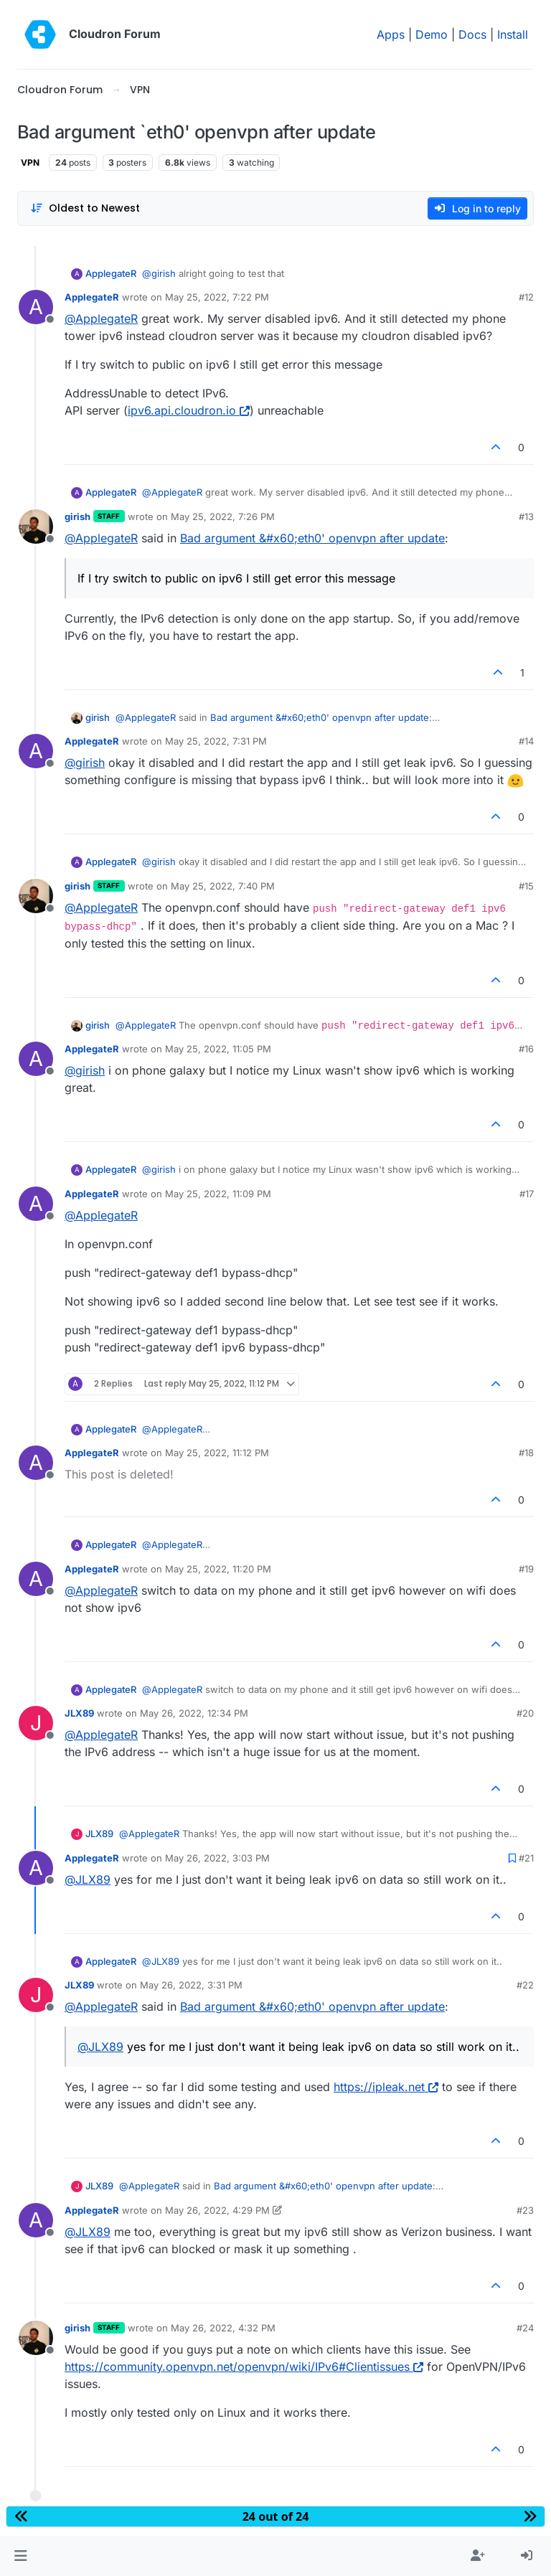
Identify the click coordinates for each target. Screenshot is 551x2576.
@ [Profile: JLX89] (87, 1879)
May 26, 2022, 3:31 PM (191, 1985)
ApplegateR (110, 273)
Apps (391, 34)
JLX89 (79, 1713)
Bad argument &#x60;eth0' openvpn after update (312, 538)
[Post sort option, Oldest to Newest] (85, 208)
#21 (526, 1858)
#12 (526, 297)
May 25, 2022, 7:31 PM (216, 741)
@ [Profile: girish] (159, 273)
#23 (525, 2210)
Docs (472, 34)
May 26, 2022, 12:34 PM (194, 1713)
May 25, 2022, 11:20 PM (218, 1569)
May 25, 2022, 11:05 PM (218, 1049)
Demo (431, 34)
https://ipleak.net (386, 2087)
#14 (526, 741)
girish (77, 516)
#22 (525, 1985)
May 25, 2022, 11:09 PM (218, 1193)
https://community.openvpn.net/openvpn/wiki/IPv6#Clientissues (244, 2366)
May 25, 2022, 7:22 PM (217, 297)
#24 (525, 2328)
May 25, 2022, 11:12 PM (217, 1452)
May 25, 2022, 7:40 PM (223, 886)
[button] (20, 2556)
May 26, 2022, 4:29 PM (217, 2210)
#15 (526, 886)
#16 (526, 1049)
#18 (526, 1452)
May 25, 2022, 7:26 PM (223, 516)
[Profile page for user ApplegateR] (36, 307)
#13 (526, 516)
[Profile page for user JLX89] (36, 1723)
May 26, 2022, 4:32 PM (223, 2328)
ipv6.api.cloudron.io (189, 410)
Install (512, 34)
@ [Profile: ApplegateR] (101, 318)
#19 (526, 1569)
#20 (525, 1713)
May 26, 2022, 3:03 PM (217, 1858)
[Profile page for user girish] (36, 526)
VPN (30, 162)
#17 (526, 1193)
